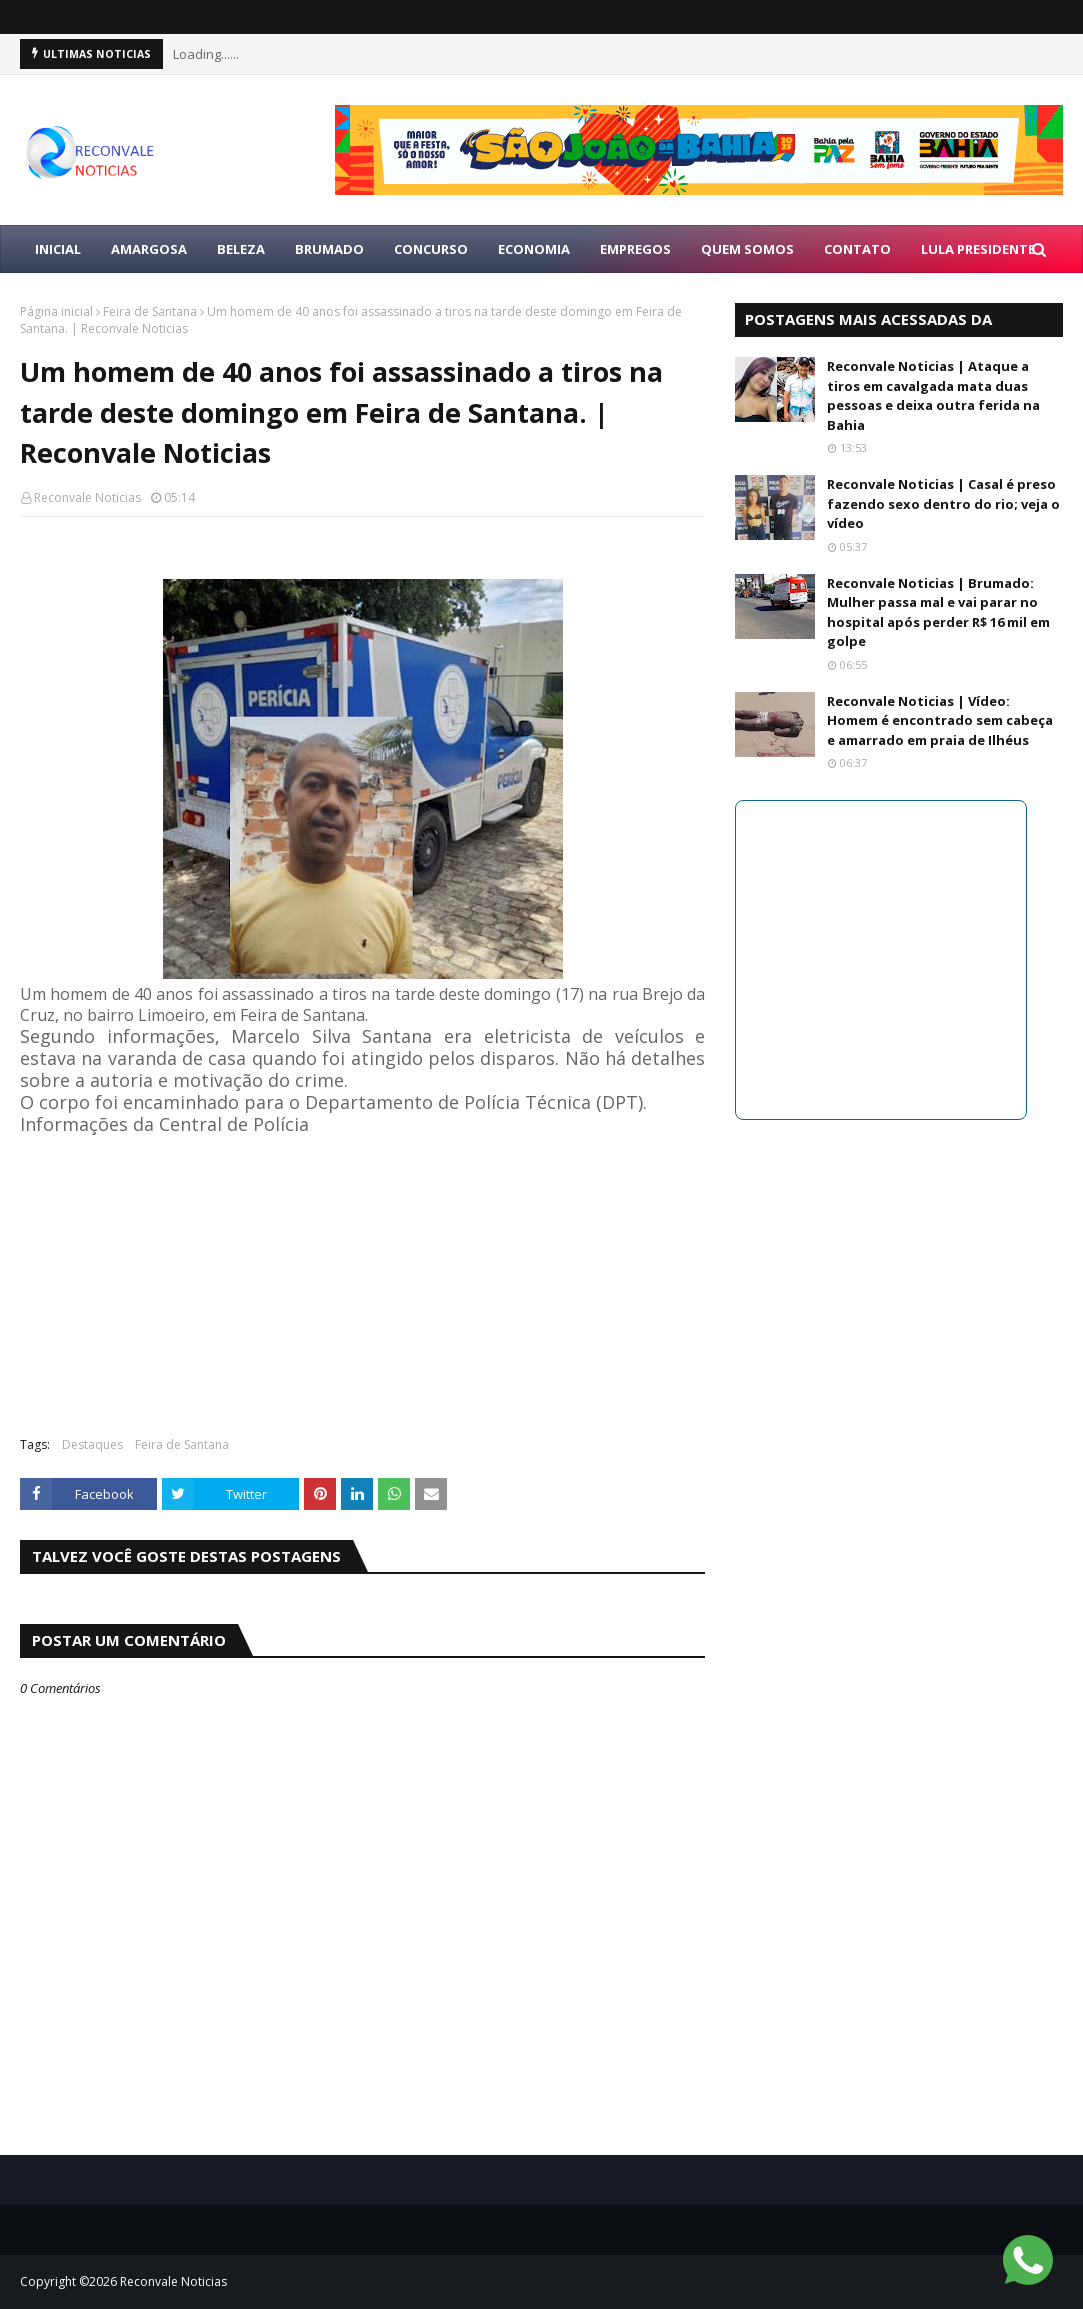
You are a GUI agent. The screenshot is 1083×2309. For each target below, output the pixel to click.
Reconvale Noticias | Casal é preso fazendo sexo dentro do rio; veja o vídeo (943, 503)
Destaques (92, 1444)
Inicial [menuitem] (58, 249)
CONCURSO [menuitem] (431, 249)
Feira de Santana (150, 311)
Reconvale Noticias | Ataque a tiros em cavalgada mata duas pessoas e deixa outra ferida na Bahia (933, 395)
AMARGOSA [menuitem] (149, 249)
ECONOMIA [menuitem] (534, 249)
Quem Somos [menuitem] (747, 249)
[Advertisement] (362, 1276)
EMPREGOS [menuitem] (635, 249)
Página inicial (56, 311)
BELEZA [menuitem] (241, 249)
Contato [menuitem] (857, 249)
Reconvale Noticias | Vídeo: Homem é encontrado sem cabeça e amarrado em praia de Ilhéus (940, 720)
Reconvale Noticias (87, 497)
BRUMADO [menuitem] (329, 249)
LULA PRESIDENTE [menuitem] (978, 249)
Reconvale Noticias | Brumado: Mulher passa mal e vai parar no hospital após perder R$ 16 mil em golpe (938, 612)
